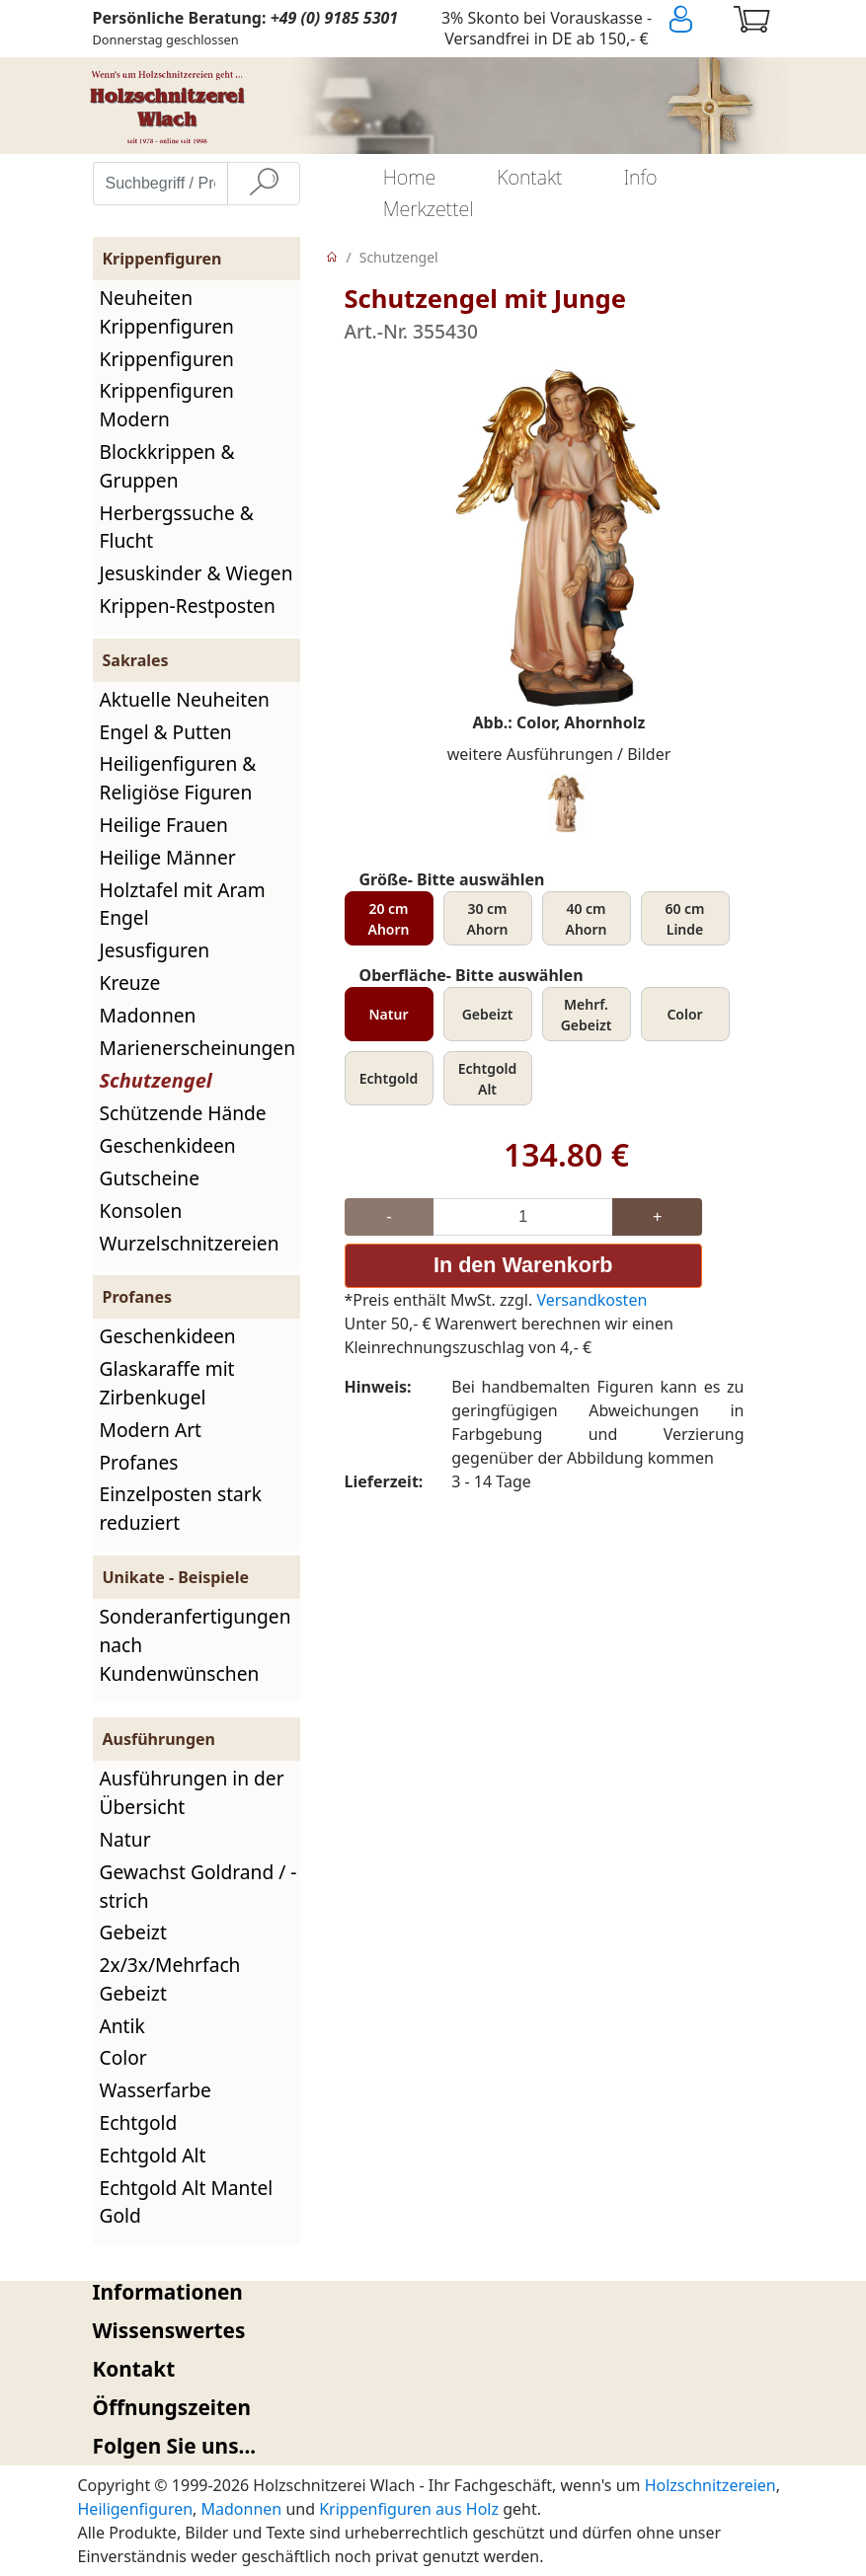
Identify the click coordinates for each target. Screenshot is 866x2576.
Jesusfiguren (155, 950)
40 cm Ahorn (586, 919)
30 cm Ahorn (488, 919)
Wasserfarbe (155, 2090)
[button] (433, 2292)
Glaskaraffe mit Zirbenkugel (167, 1382)
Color (123, 2057)
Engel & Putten (166, 732)
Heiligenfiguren (136, 2509)
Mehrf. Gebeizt (586, 1014)
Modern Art (151, 1429)
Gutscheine (149, 1178)
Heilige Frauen (164, 824)
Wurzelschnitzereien (189, 1243)
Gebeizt (133, 1932)
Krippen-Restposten (188, 605)
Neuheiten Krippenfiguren (167, 312)
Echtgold (139, 2122)
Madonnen (148, 1015)
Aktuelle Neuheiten (185, 699)
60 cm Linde (684, 919)
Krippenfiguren (167, 358)
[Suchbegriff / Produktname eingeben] (160, 183)
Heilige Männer (168, 857)
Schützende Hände (183, 1112)
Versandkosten (591, 1300)
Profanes (139, 1462)
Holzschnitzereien (710, 2485)
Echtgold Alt (153, 2155)
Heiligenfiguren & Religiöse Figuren (178, 777)
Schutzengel (156, 1080)
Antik (122, 2025)
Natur (125, 1839)
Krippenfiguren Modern (167, 404)
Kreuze (130, 982)
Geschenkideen (168, 1145)
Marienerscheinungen (198, 1047)
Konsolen (141, 1210)
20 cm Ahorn (389, 919)
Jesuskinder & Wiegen (196, 573)
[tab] (433, 2292)
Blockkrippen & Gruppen (167, 465)
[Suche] (263, 183)
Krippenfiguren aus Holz (409, 2509)
